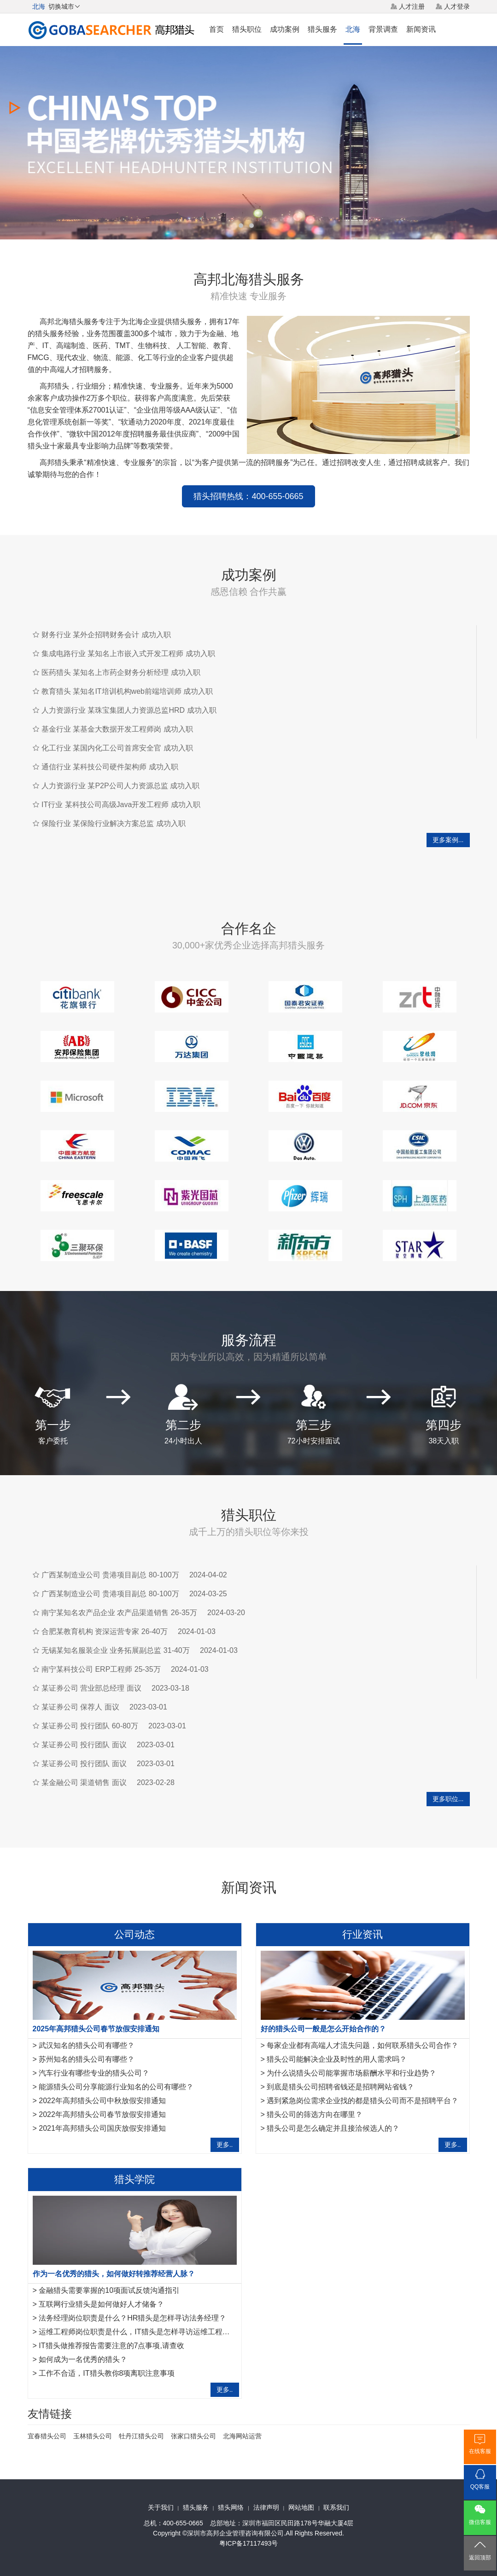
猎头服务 (322, 29)
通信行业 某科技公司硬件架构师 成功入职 (109, 767)
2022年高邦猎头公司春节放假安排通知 (102, 2114)
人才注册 (412, 6)
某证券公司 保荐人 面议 (80, 1707)
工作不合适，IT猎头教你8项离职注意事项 (107, 2373)
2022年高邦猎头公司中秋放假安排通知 (102, 2101)
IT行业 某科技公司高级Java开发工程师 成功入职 (120, 804)
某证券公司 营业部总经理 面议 (91, 1688)
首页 (216, 29)
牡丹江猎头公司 (141, 2436)
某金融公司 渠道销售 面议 (84, 1782)
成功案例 (284, 29)
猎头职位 (247, 29)
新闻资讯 (421, 29)
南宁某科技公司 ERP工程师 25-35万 (101, 1669)
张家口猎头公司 (193, 2436)
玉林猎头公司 (92, 2436)
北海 (352, 29)
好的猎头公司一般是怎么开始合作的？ (323, 2029)
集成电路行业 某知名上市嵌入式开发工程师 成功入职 (128, 653)
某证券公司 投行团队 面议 (84, 1745)
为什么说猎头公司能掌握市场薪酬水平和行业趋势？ (351, 2073)
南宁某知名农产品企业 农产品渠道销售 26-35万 (119, 1613)
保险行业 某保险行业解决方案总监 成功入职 (113, 823)
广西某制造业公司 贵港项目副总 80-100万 (110, 1575)
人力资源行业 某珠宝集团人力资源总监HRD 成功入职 (128, 710)
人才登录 (457, 6)
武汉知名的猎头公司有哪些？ (86, 2045)
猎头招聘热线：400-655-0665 (248, 496)
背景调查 (383, 29)
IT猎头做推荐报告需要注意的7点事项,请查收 (111, 2345)
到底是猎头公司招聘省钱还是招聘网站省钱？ (340, 2087)
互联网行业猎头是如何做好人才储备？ (101, 2304)
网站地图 (301, 2507)
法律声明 (266, 2507)
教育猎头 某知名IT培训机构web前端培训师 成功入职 (127, 691)
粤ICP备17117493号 (248, 2543)
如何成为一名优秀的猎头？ (83, 2359)
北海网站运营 (242, 2436)
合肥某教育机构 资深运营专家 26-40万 (104, 1631)
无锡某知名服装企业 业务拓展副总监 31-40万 (115, 1650)
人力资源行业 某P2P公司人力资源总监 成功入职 (120, 786)
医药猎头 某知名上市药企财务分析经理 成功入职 (120, 672)
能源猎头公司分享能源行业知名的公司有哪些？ (116, 2087)
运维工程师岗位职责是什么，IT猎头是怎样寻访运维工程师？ (138, 2332)
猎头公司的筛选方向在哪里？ (315, 2114)
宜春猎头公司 (47, 2436)
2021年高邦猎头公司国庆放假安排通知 (102, 2128)
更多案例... (448, 839)
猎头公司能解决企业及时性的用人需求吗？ (337, 2059)
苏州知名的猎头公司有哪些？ (86, 2059)
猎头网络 (231, 2507)
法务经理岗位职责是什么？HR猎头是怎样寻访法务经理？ (132, 2318)
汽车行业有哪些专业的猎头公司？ (94, 2073)
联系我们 (336, 2507)
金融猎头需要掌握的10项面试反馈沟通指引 (109, 2290)
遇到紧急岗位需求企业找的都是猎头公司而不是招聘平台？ (362, 2101)
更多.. (224, 2144)
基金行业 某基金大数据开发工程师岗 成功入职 (117, 729)
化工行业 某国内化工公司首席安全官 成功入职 (117, 748)
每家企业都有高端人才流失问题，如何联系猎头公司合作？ (362, 2045)
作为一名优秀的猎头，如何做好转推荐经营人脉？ (114, 2274)
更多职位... (448, 1799)
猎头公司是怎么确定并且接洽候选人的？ (333, 2128)
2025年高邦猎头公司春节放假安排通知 (96, 2029)
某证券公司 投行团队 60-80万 (89, 1726)
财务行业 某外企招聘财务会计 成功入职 (106, 635)
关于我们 (161, 2507)
